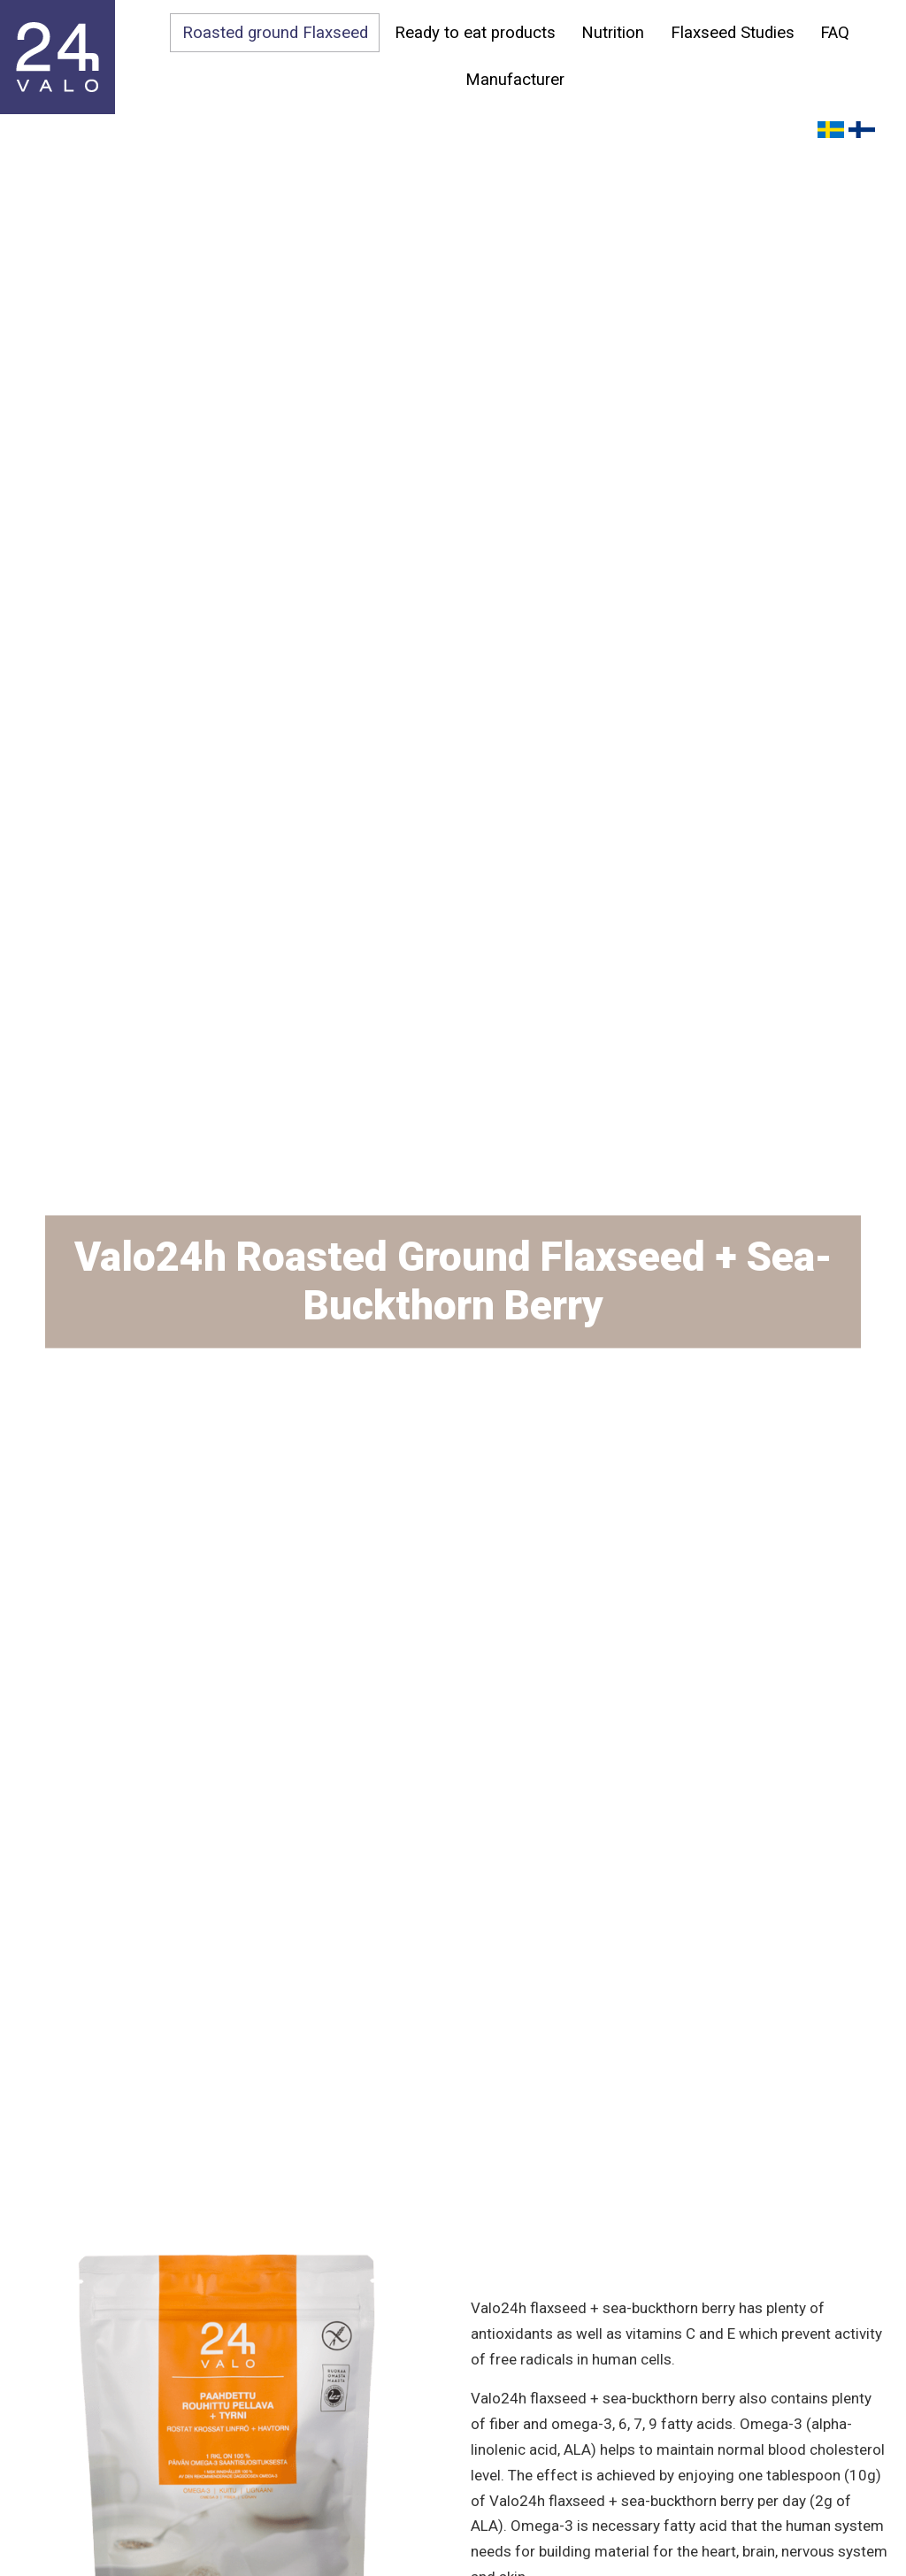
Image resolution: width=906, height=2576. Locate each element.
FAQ (835, 32)
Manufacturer (514, 79)
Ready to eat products (474, 32)
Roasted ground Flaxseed (273, 32)
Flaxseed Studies (733, 32)
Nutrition (612, 32)
